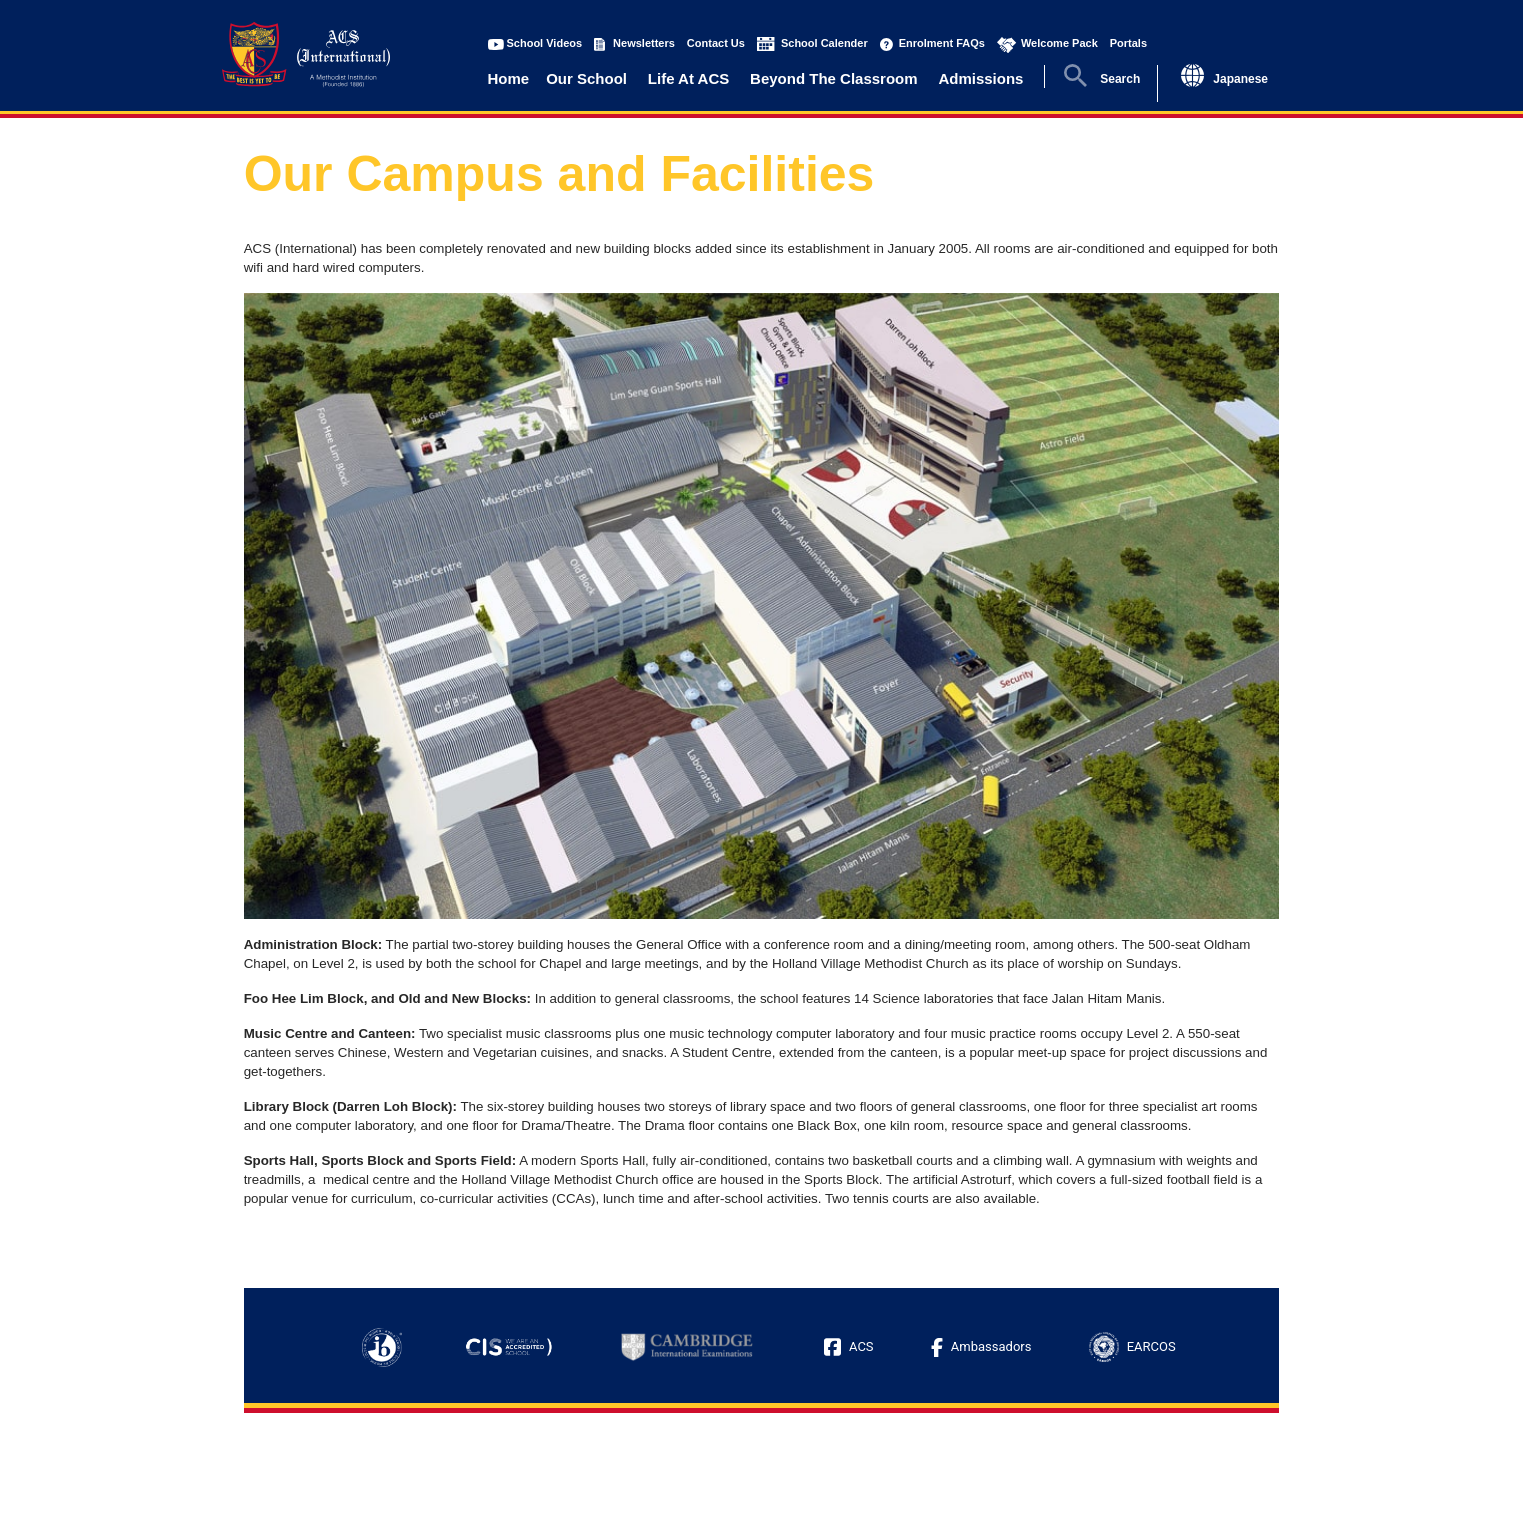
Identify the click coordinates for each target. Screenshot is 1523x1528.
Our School (586, 78)
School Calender (824, 43)
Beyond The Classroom (834, 78)
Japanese (1240, 79)
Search (1120, 79)
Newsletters (644, 43)
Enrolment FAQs (942, 43)
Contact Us (716, 43)
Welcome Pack (1059, 43)
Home (509, 78)
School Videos (545, 43)
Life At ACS (688, 78)
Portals (1128, 43)
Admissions (980, 78)
